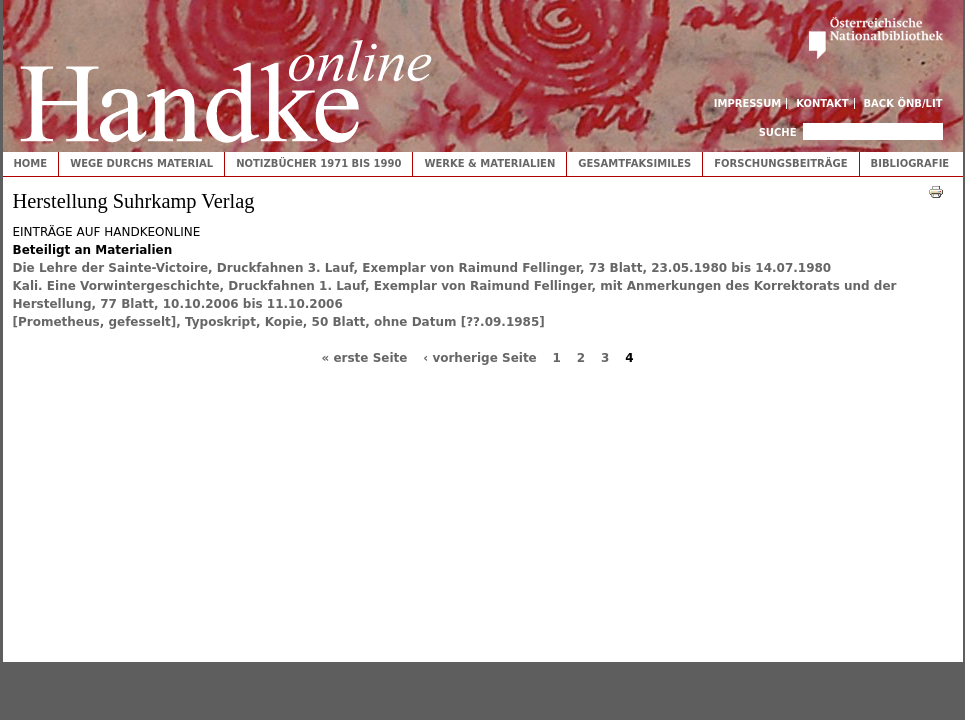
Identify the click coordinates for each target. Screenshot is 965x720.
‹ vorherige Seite (480, 358)
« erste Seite (364, 358)
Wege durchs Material (141, 163)
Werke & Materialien (489, 163)
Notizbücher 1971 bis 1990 (318, 163)
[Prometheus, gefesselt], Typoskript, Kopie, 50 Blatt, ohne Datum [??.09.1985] (279, 322)
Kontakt (822, 103)
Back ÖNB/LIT (903, 103)
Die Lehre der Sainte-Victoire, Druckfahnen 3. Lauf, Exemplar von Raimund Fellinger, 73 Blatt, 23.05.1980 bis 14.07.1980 (422, 268)
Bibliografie (910, 163)
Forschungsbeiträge (780, 163)
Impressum (748, 103)
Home (31, 163)
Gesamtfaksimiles (634, 163)
